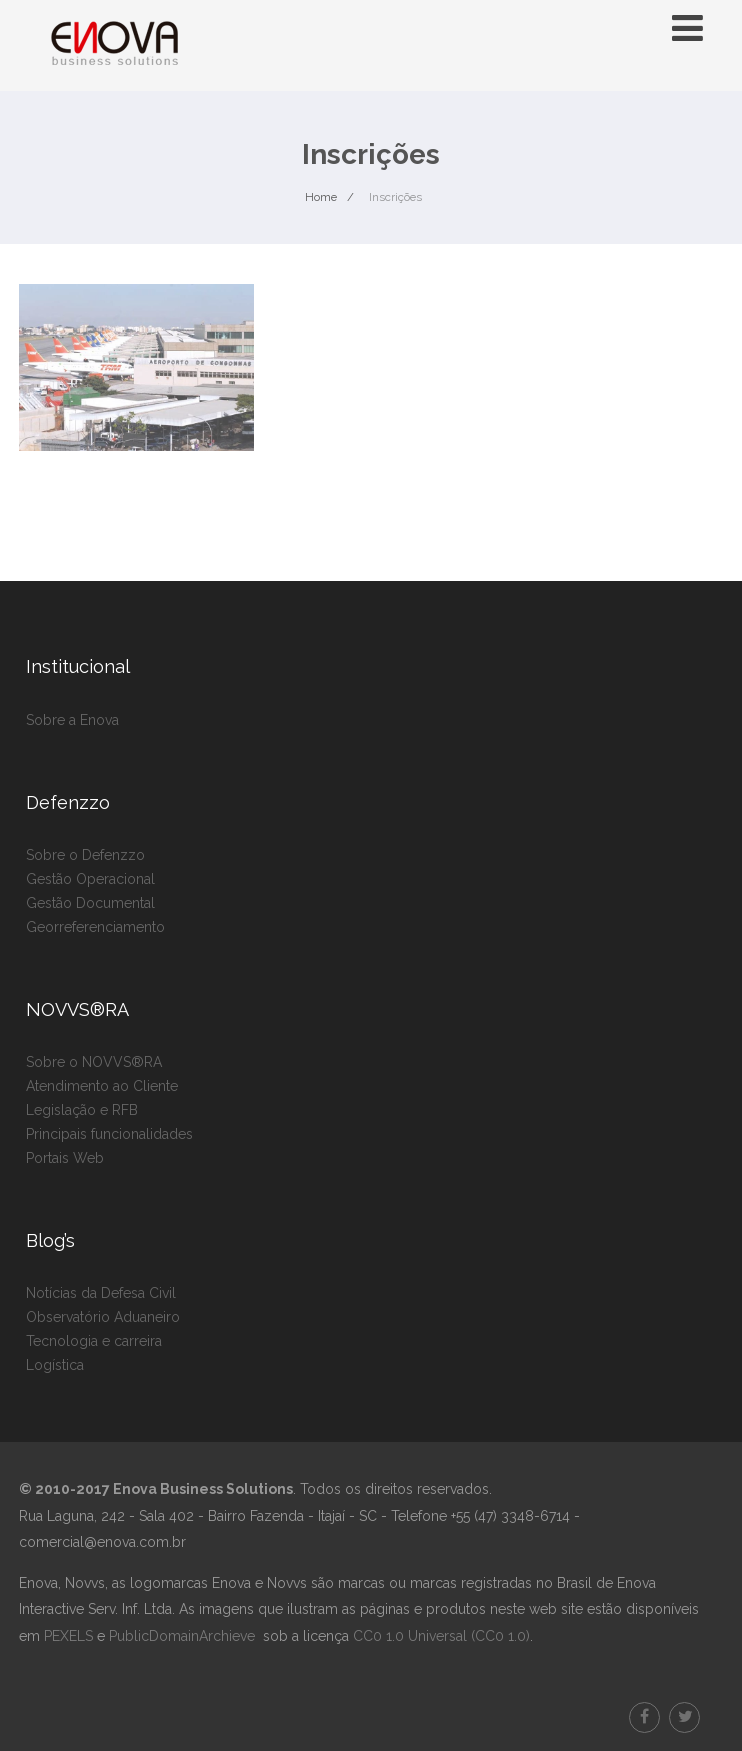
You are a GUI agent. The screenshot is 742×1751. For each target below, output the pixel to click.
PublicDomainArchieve (182, 1636)
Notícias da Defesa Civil (101, 1293)
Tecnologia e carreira (94, 1341)
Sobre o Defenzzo (85, 855)
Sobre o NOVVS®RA (94, 1062)
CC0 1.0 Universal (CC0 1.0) (439, 1636)
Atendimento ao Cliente (102, 1086)
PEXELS (68, 1636)
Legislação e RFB (82, 1110)
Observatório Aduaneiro (103, 1317)
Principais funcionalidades (109, 1134)
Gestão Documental (90, 903)
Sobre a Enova (72, 720)
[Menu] (687, 28)
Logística (55, 1365)
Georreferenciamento (95, 927)
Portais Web (65, 1158)
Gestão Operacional (90, 879)
